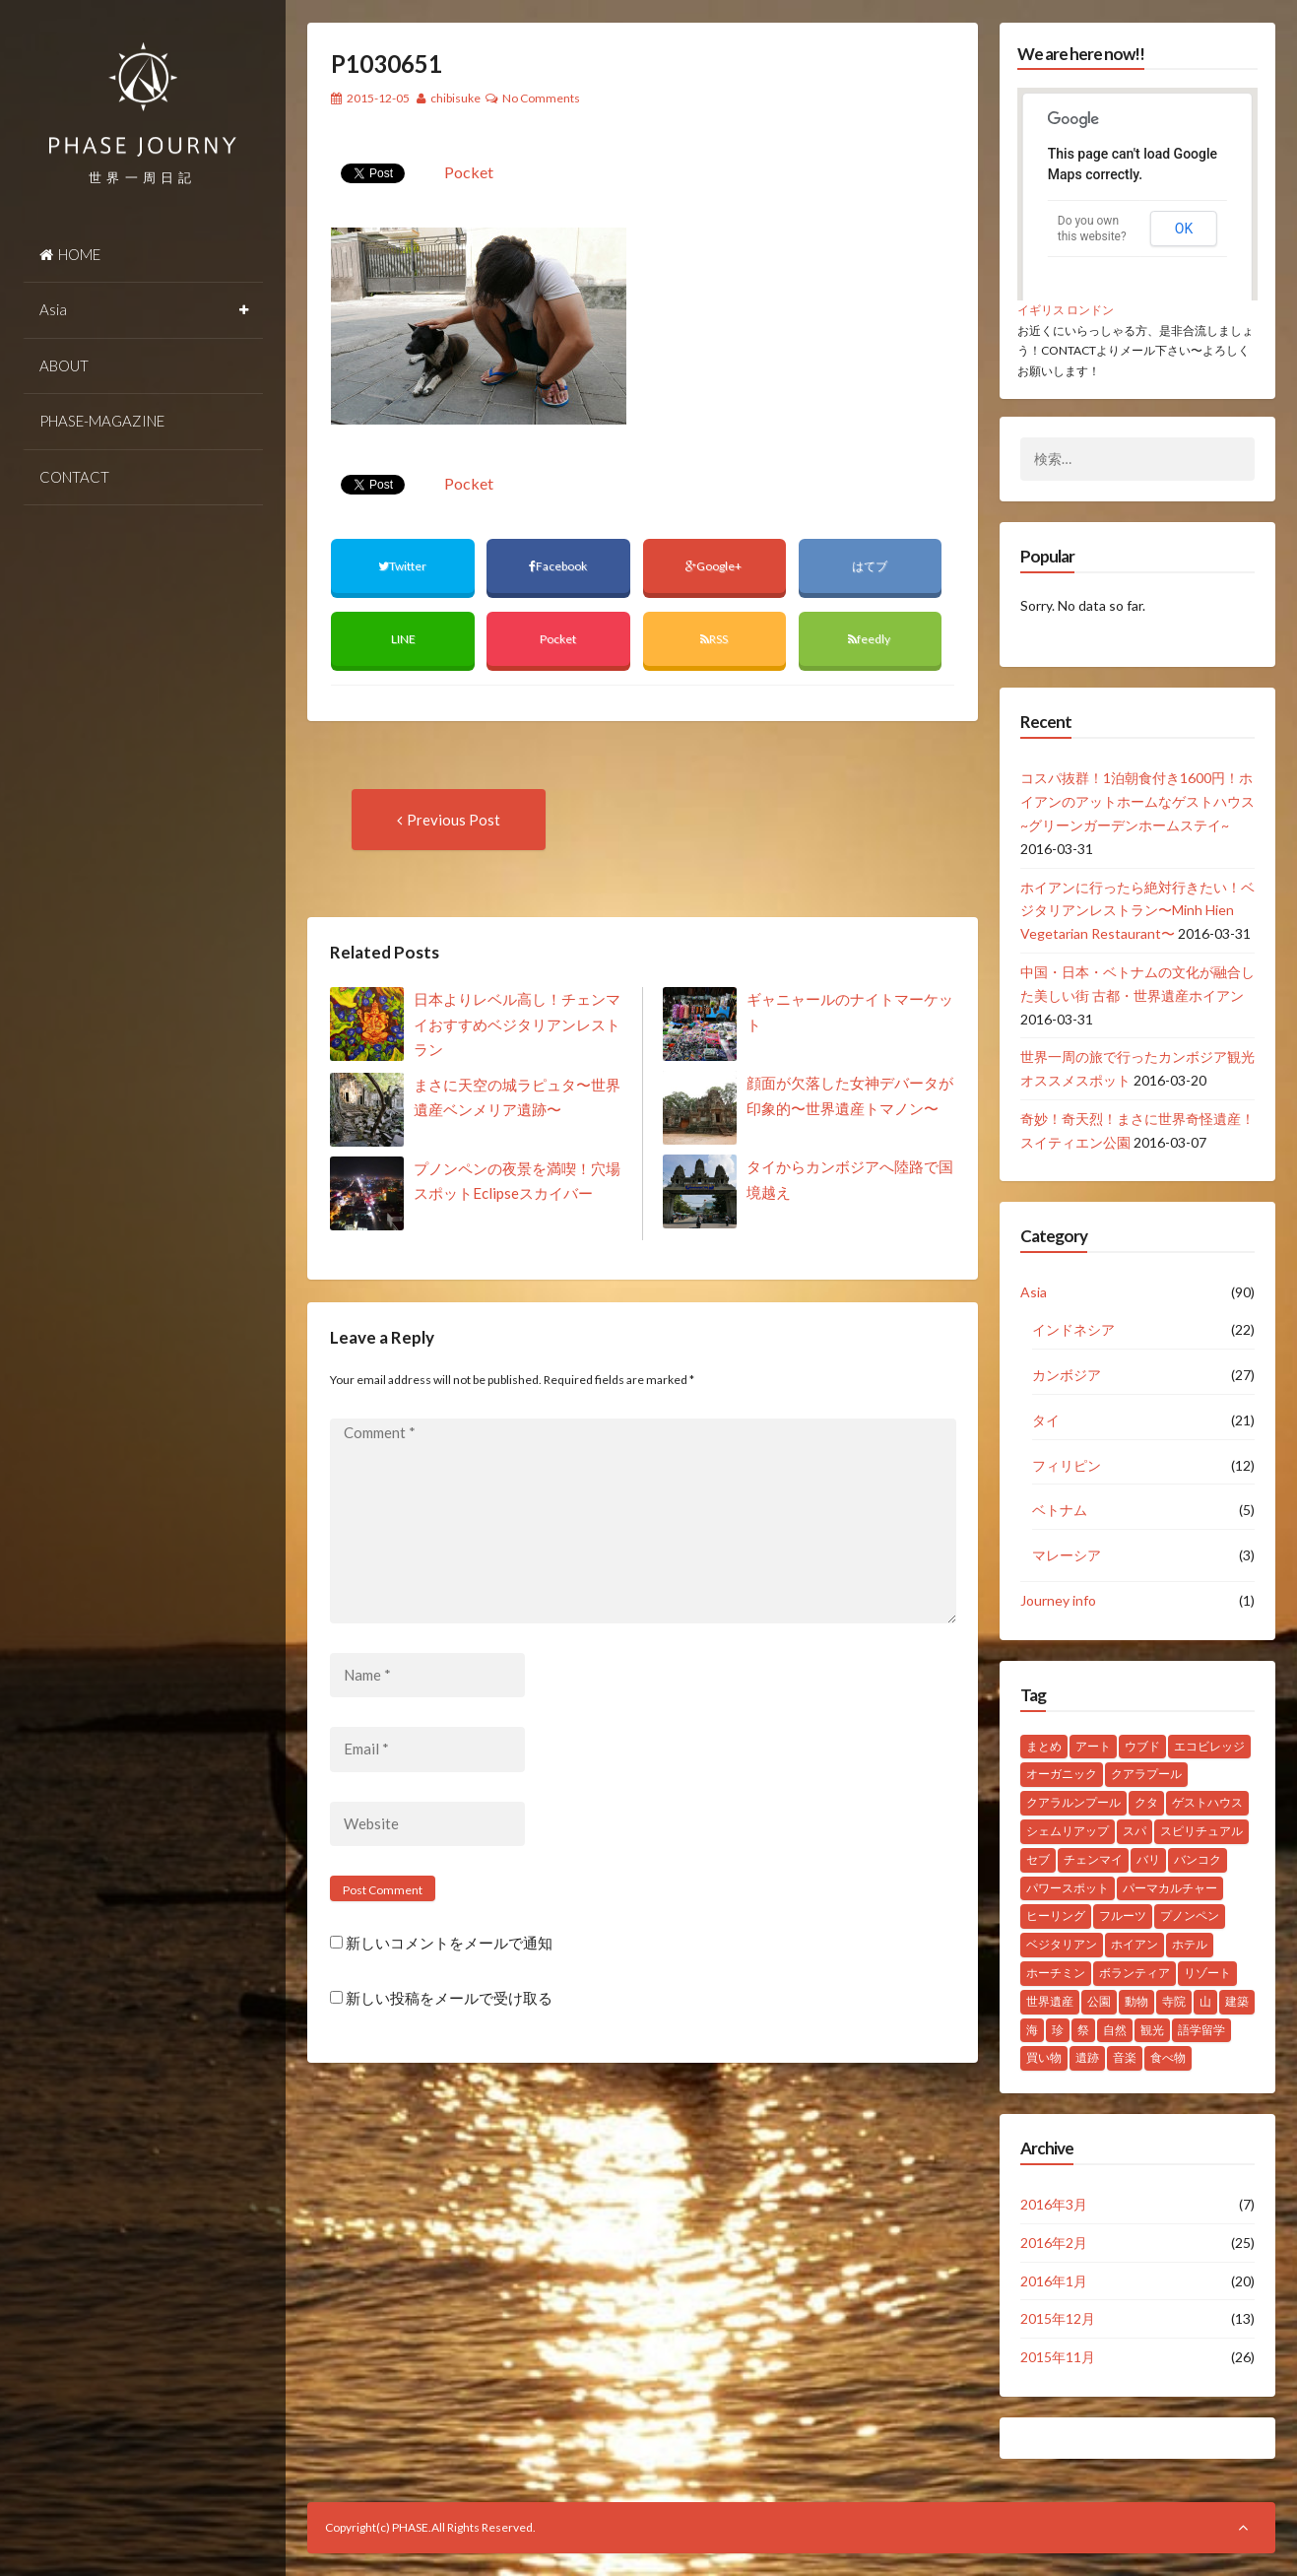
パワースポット (1067, 1888)
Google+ (714, 566)
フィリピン (1066, 1465)
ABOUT (64, 365)
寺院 (1174, 2001)
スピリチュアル (1201, 1830)
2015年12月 (1057, 2318)
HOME (69, 254)
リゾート (1207, 1972)
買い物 (1044, 2057)
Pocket (468, 172)
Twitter (403, 566)
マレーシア (1066, 1555)
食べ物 (1168, 2057)
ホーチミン (1055, 1972)
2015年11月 (1057, 2356)
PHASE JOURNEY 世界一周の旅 (143, 99)
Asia (53, 309)
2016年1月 (1053, 2281)
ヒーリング (1055, 1915)
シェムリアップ (1067, 1830)
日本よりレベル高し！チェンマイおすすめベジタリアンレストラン (517, 1024)
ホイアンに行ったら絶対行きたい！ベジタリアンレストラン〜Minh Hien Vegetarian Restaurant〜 (1137, 911)
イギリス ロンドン (1065, 309)
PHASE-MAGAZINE (101, 420)
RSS (714, 638)
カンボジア (1066, 1374)
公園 (1099, 2001)
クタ (1146, 1802)
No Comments (541, 98)
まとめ (1044, 1746)
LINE (403, 638)
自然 (1115, 2029)
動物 (1136, 2001)
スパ (1134, 1830)
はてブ (870, 566)
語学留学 (1201, 2029)
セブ (1038, 1859)
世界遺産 (1049, 2001)
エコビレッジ (1209, 1746)
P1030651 (386, 63)
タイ (1046, 1420)
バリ (1148, 1859)
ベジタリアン (1061, 1944)
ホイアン (1134, 1944)
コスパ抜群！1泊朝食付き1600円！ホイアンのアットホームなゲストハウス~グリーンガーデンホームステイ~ (1137, 801)
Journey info (1058, 1600)
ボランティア (1134, 1972)
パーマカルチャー (1170, 1888)
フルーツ (1122, 1915)
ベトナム (1059, 1509)
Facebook (559, 566)
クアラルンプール (1073, 1802)
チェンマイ (1093, 1859)
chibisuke (455, 98)
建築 (1237, 2001)
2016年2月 (1053, 2242)
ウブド (1142, 1746)
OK (1184, 228)
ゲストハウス (1207, 1802)
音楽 (1124, 2057)
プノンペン (1189, 1915)
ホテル (1189, 1944)
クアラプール (1146, 1773)
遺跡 (1087, 2057)
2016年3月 (1053, 2204)
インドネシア (1073, 1329)
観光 (1152, 2029)
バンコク (1197, 1859)
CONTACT (74, 477)
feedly (870, 638)
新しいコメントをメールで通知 (449, 1942)
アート (1093, 1746)
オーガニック (1061, 1773)
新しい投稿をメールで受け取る (449, 1998)
